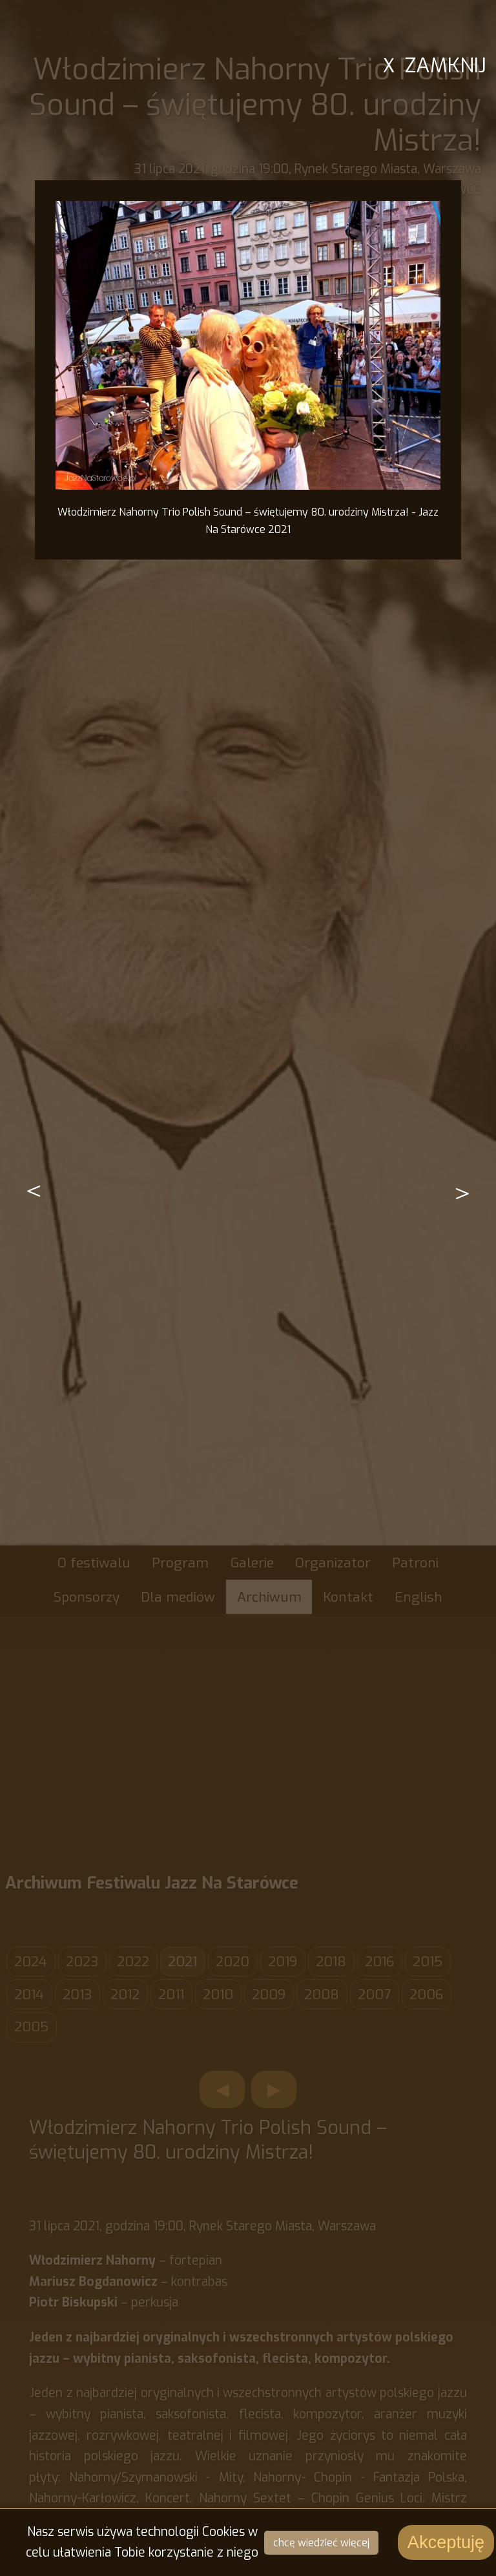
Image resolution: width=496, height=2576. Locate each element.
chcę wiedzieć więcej (321, 2543)
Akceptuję (446, 2542)
